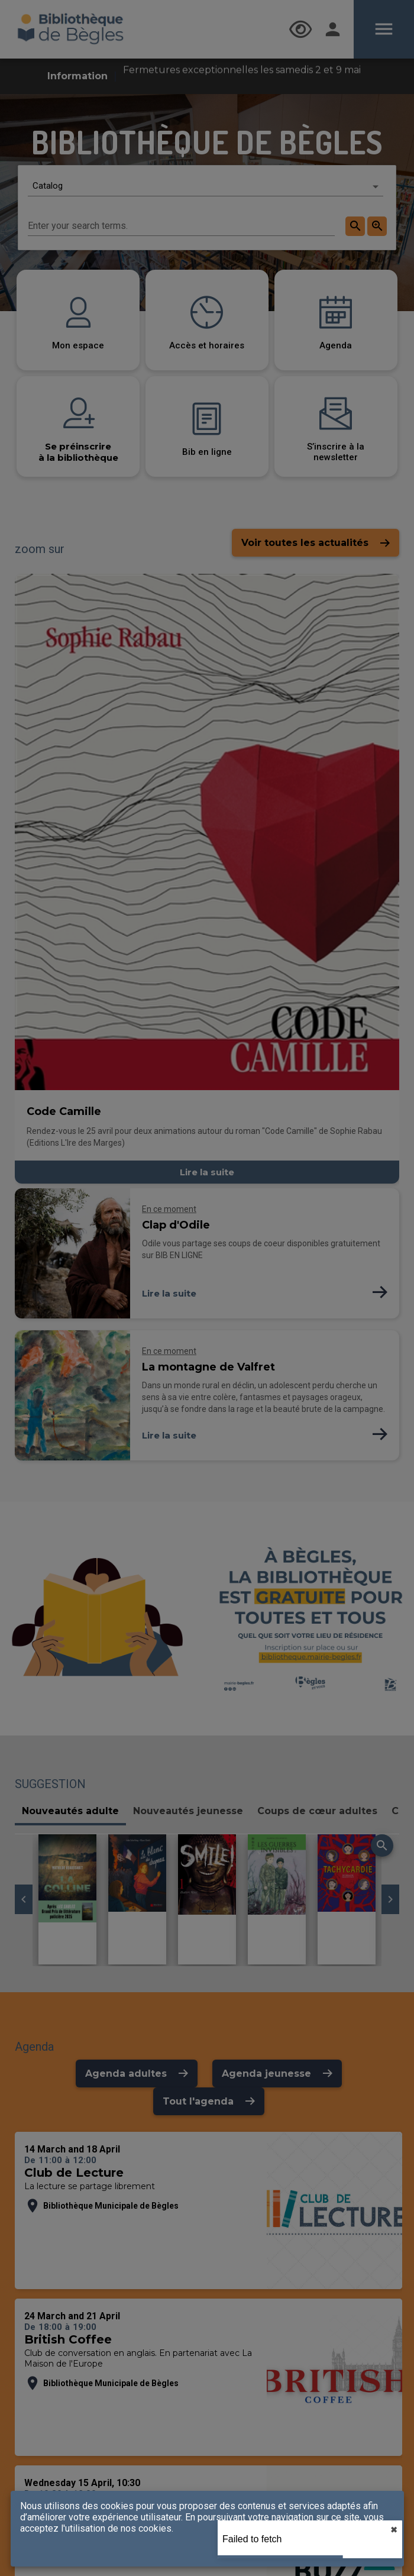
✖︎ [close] (393, 2530)
